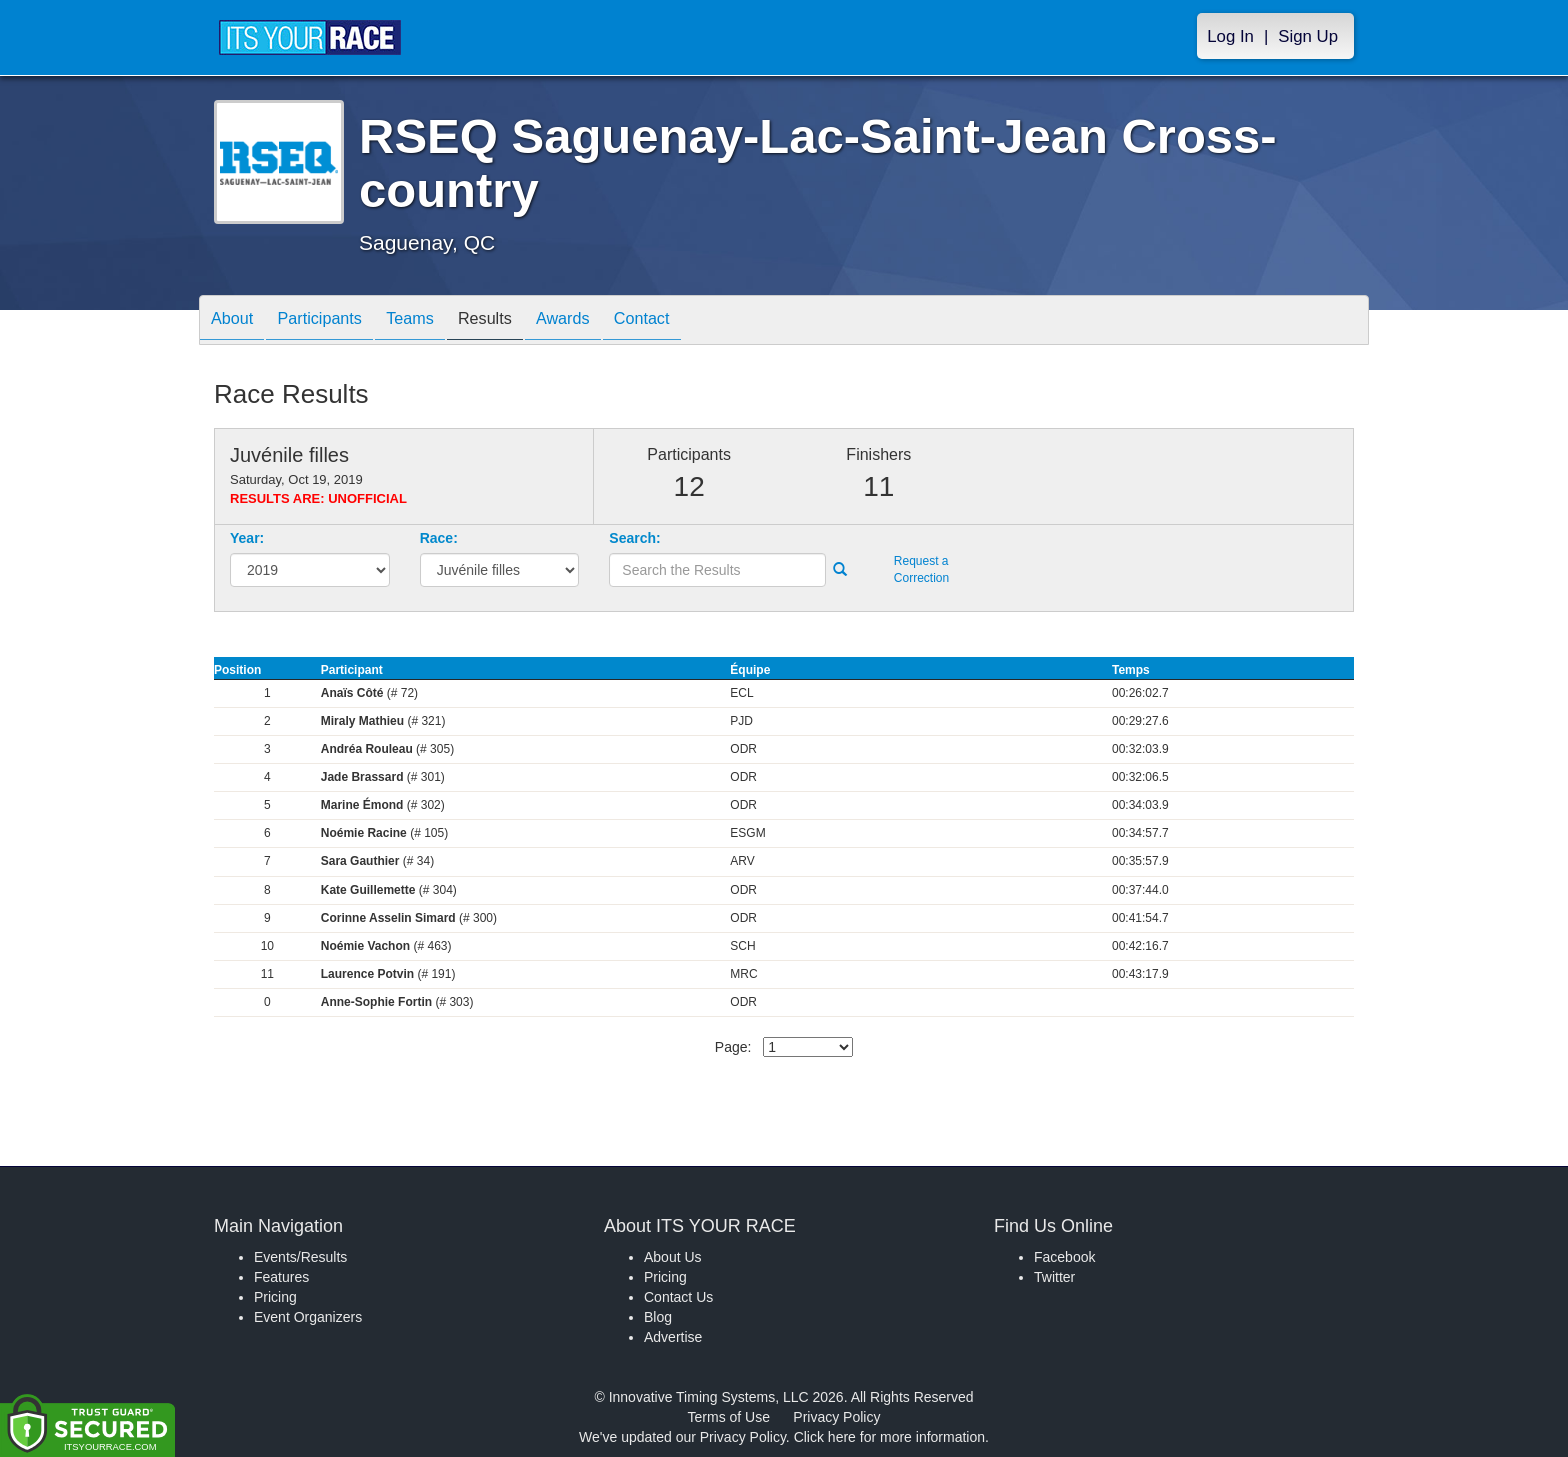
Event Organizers (308, 1317)
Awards (608, 321)
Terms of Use (729, 1417)
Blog (658, 1317)
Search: (634, 538)
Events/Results (300, 1257)
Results (520, 321)
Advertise (673, 1337)
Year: (247, 538)
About (237, 321)
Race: (439, 538)
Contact (697, 321)
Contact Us (678, 1297)
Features (281, 1277)
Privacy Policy (836, 1417)
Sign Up (1308, 36)
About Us (673, 1257)
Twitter (1054, 1277)
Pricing (275, 1297)
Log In (1230, 36)
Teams (435, 321)
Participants (335, 321)
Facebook (1064, 1257)
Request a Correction (921, 569)
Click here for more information (889, 1437)
